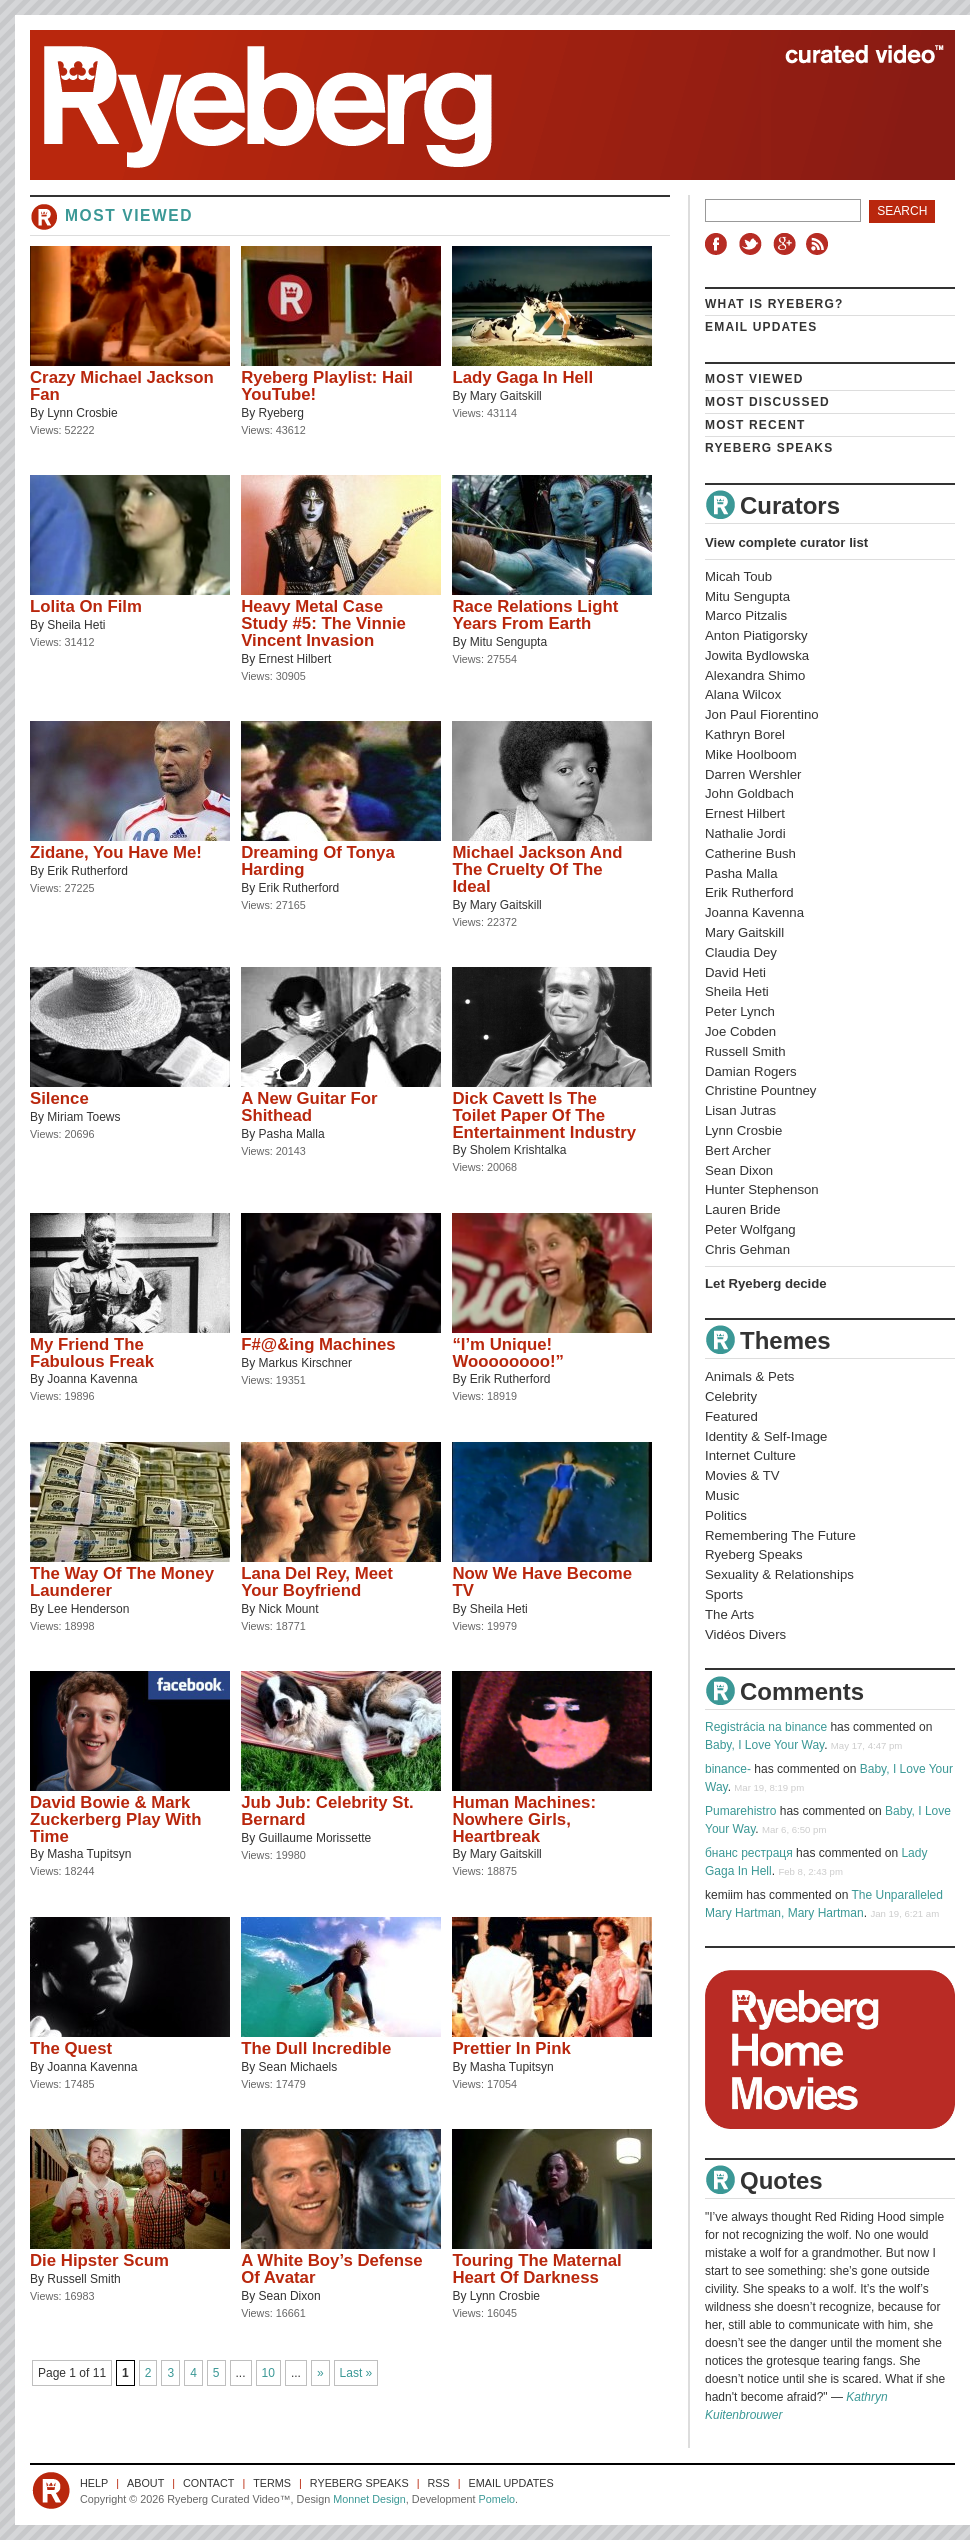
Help (94, 2483)
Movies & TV (742, 1475)
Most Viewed (754, 379)
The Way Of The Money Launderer (122, 1582)
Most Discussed (767, 402)
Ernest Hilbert (295, 659)
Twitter (753, 244)
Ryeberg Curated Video (472, 105)
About (145, 2483)
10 (268, 2373)
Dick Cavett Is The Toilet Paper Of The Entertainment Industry (544, 1115)
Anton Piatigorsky (756, 635)
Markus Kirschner (305, 1363)
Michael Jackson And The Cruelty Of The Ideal (537, 869)
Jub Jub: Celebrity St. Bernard (327, 1811)
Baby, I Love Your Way (764, 1745)
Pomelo (496, 2499)
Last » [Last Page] (356, 2373)
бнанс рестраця (749, 1853)
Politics (726, 1515)
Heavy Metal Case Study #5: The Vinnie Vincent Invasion (323, 623)
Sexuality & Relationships (779, 1574)
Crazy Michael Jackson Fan (122, 386)
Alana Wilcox (743, 694)
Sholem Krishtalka (518, 1150)
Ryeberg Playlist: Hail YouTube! (327, 386)
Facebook (720, 244)
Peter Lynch (740, 1011)
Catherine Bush (750, 853)
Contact (208, 2483)
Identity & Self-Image (766, 1436)
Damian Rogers (751, 1071)
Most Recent (755, 425)
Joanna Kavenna (92, 1379)
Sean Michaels (298, 2067)
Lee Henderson (88, 1609)
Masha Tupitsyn (89, 1854)
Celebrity (731, 1396)
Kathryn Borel (745, 734)
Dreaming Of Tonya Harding (318, 861)
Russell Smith (83, 2279)
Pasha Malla (292, 1134)
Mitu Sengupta (508, 642)
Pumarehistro (740, 1811)
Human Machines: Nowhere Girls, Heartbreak (524, 1819)
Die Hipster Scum (99, 2260)
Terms (272, 2483)
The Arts (729, 1614)
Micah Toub (738, 576)
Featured (731, 1416)
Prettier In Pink (511, 2048)
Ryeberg (281, 413)
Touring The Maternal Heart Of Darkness (536, 2269)
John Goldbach (749, 793)
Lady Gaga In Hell (522, 377)
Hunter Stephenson (762, 1189)
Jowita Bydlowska (757, 655)
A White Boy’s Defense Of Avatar (332, 2269)
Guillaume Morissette (315, 1838)
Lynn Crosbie (82, 413)
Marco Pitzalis (746, 615)
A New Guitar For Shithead (309, 1107)
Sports (724, 1594)
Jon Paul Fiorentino (762, 714)
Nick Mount (289, 1609)
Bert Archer (738, 1150)
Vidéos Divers (745, 1634)
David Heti (735, 972)
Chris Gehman (747, 1249)
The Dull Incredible (316, 2048)
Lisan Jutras (740, 1110)
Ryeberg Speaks (769, 448)
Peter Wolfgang (750, 1229)
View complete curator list (786, 542)
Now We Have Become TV (542, 1582)
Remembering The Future (780, 1535)
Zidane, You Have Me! (116, 852)
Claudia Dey (741, 952)
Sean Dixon (290, 2296)
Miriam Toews (83, 1117)
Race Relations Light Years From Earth (535, 615)
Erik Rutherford (87, 871)
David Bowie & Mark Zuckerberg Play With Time (115, 1819)
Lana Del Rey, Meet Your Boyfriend (317, 1582)
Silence (59, 1098)
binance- (728, 1769)
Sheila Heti (76, 625)
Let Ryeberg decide (766, 1283)
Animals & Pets (749, 1376)
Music (722, 1495)
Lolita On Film (86, 606)
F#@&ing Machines (318, 1344)
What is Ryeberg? (774, 304)
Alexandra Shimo (755, 675)
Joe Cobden (740, 1031)
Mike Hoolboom (751, 754)
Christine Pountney (760, 1090)
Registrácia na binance (766, 1727)
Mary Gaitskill (506, 396)
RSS (820, 244)
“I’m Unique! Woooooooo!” (508, 1353)
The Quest (71, 2048)
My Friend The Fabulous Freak (92, 1353)
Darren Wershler (753, 774)
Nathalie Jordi (745, 833)
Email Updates (761, 327)
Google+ (787, 244)
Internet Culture (750, 1455)
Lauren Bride (743, 1209)
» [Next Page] (320, 2373)
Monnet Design (369, 2499)
